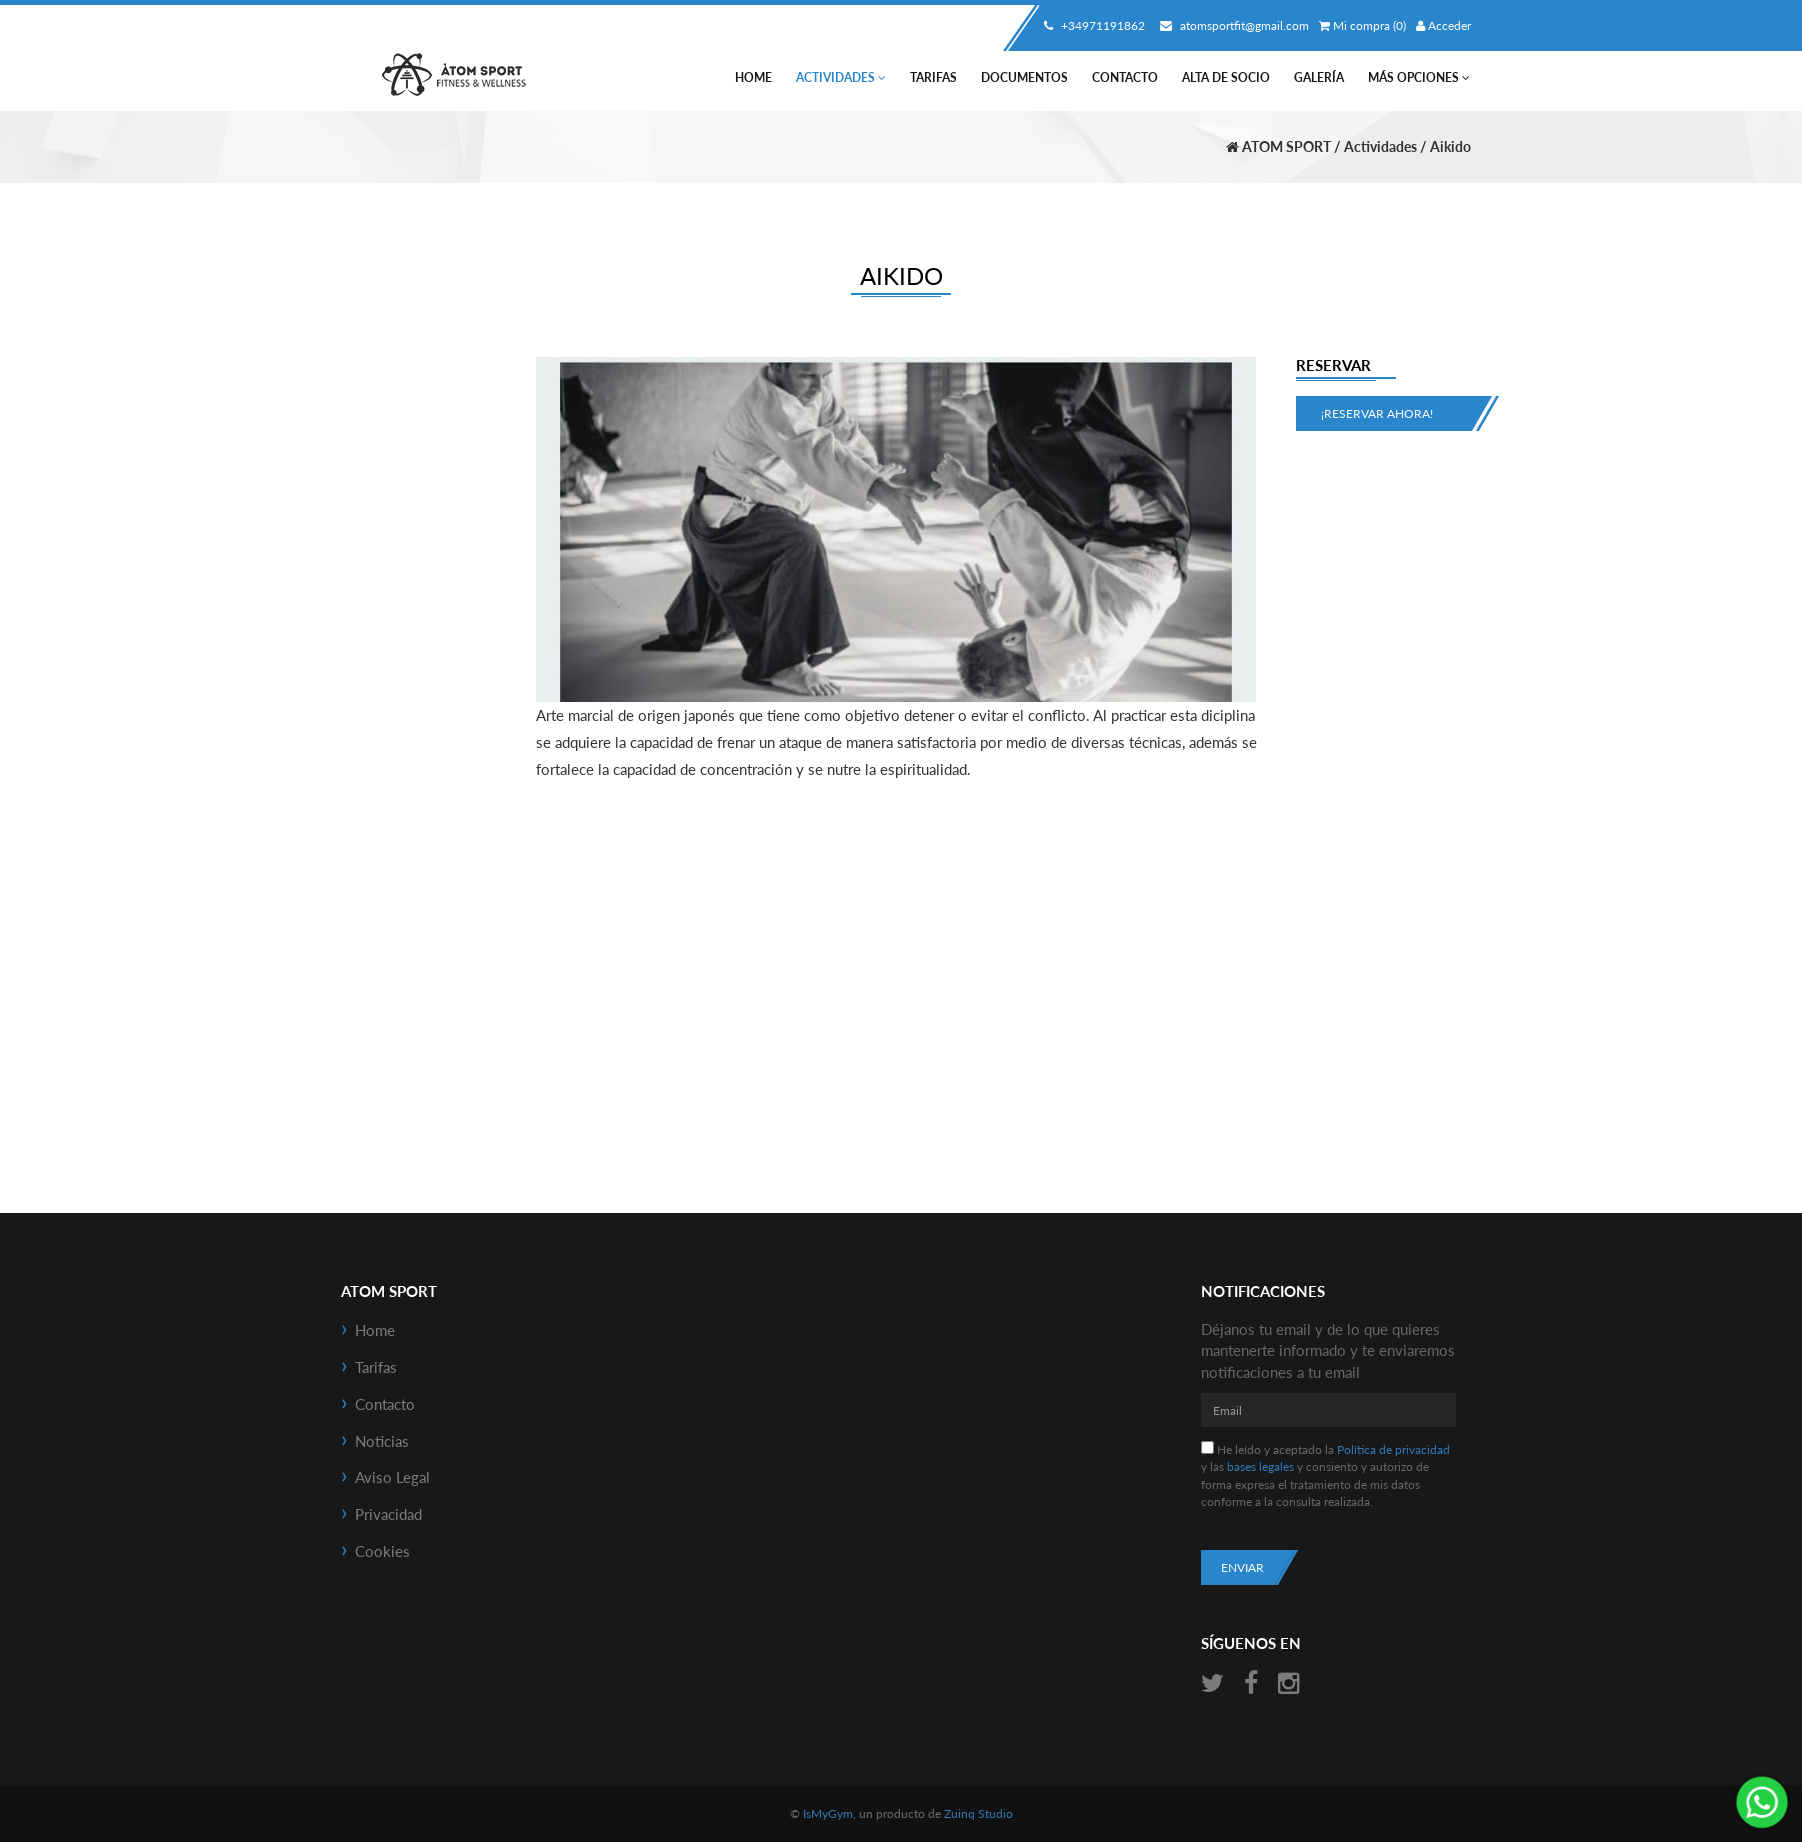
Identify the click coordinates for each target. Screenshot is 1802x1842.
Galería (1319, 77)
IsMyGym (828, 1813)
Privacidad (388, 1514)
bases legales (1260, 1466)
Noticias (382, 1441)
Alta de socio (1226, 77)
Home (753, 77)
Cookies (382, 1551)
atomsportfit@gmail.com (1232, 25)
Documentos (1024, 77)
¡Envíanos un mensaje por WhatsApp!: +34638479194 (1762, 1802)
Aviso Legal (392, 1477)
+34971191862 (1092, 25)
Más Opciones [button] (1419, 77)
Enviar (1242, 1567)
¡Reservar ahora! (1377, 413)
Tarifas (933, 77)
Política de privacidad (1393, 1449)
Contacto (1125, 77)
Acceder (1443, 25)
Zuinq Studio (978, 1813)
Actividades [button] (841, 77)
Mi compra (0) (1362, 25)
